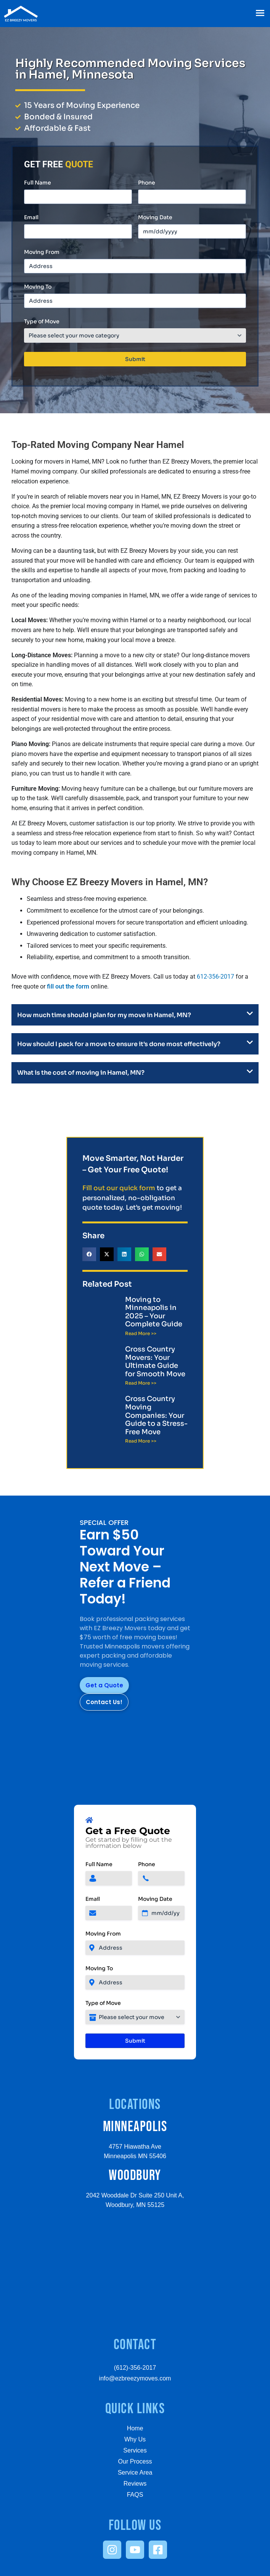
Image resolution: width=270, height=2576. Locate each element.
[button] (260, 13)
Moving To (37, 286)
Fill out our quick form (118, 1188)
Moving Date (155, 217)
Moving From (41, 252)
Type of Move (41, 321)
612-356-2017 (215, 976)
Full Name (37, 182)
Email (31, 217)
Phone (146, 182)
